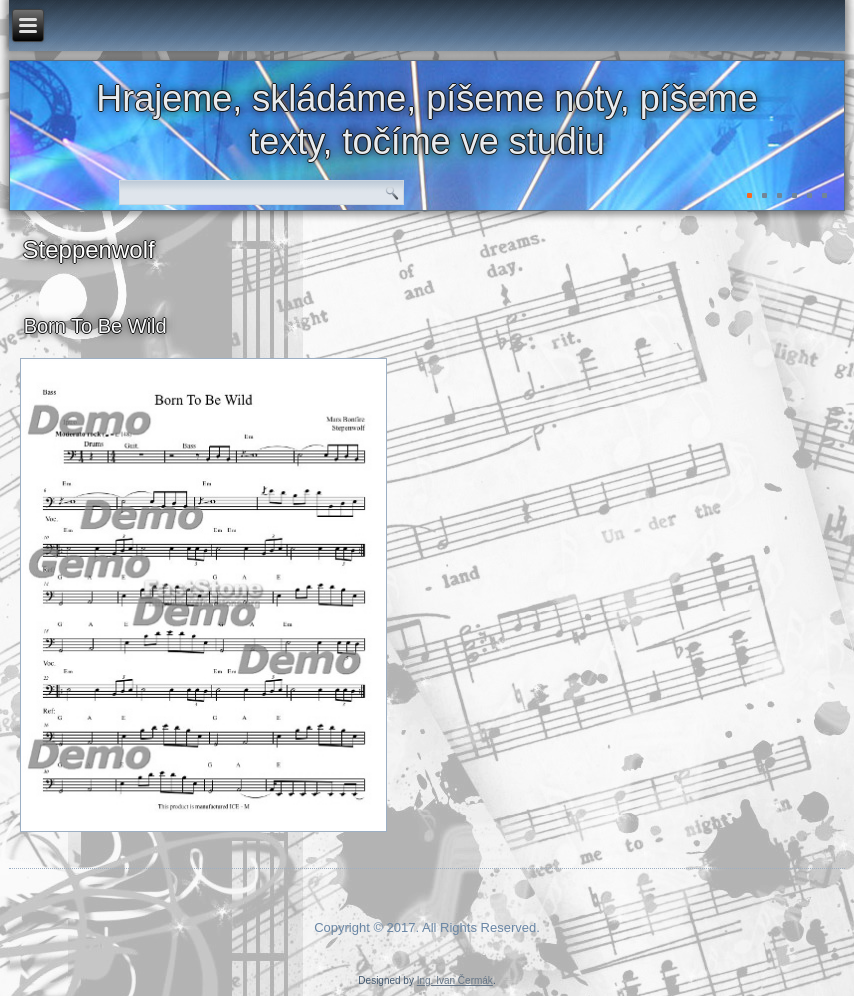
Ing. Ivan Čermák (455, 980)
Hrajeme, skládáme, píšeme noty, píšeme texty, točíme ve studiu (427, 120)
